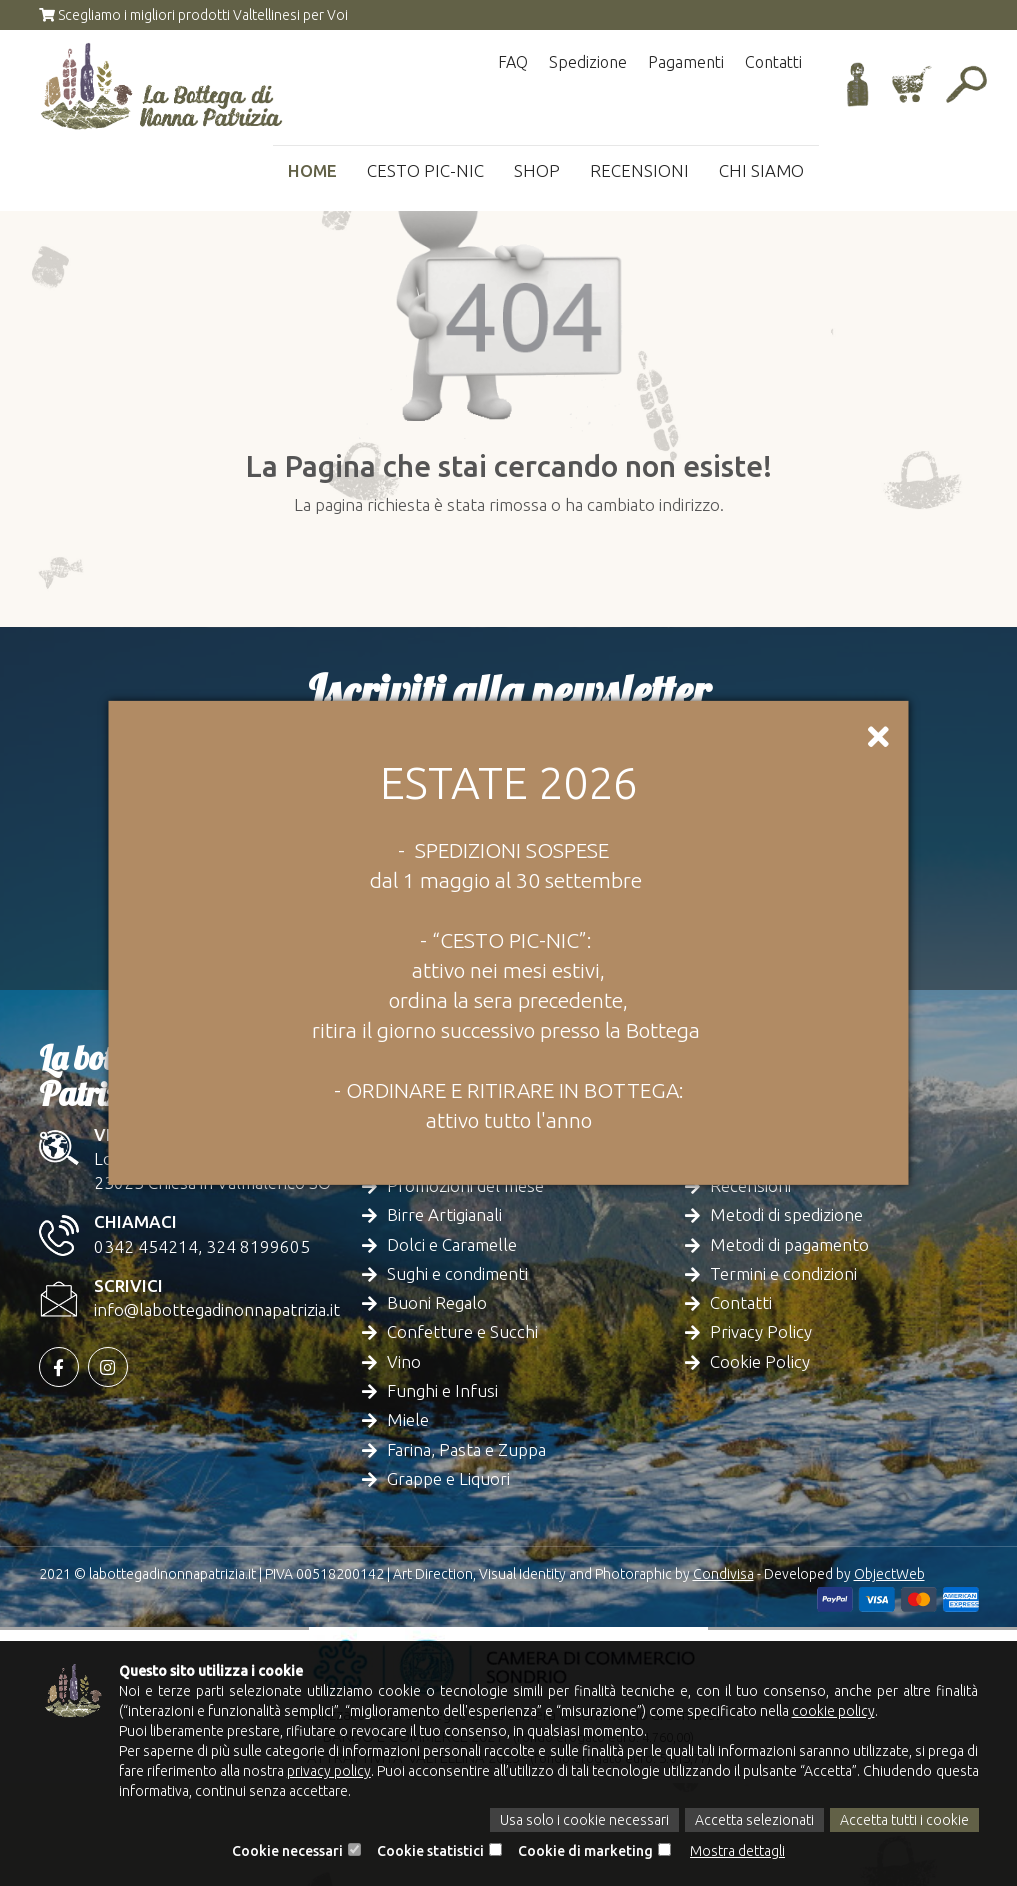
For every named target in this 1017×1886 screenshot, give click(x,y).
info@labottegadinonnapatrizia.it (217, 1309)
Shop (536, 170)
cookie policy (833, 1711)
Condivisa (723, 1574)
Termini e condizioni (783, 1273)
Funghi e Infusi (442, 1390)
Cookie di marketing (585, 1851)
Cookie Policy (760, 1361)
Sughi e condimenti (457, 1273)
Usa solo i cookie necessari (584, 1820)
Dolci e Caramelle (452, 1244)
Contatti (773, 62)
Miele (408, 1419)
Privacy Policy (761, 1331)
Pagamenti (686, 62)
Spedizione (588, 62)
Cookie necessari (287, 1851)
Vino (404, 1361)
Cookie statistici (430, 1851)
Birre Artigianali (444, 1214)
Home (311, 170)
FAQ (513, 62)
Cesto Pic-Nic (424, 170)
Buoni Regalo (437, 1302)
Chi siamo (761, 170)
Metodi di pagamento (789, 1244)
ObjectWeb (889, 1574)
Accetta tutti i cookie (904, 1820)
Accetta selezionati (754, 1820)
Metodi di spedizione (786, 1214)
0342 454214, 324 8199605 (202, 1246)
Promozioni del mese (465, 1185)
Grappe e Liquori (448, 1478)
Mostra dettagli (737, 1851)
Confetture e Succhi (462, 1331)
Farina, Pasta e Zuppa (466, 1449)
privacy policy (329, 1771)
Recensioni (638, 170)
